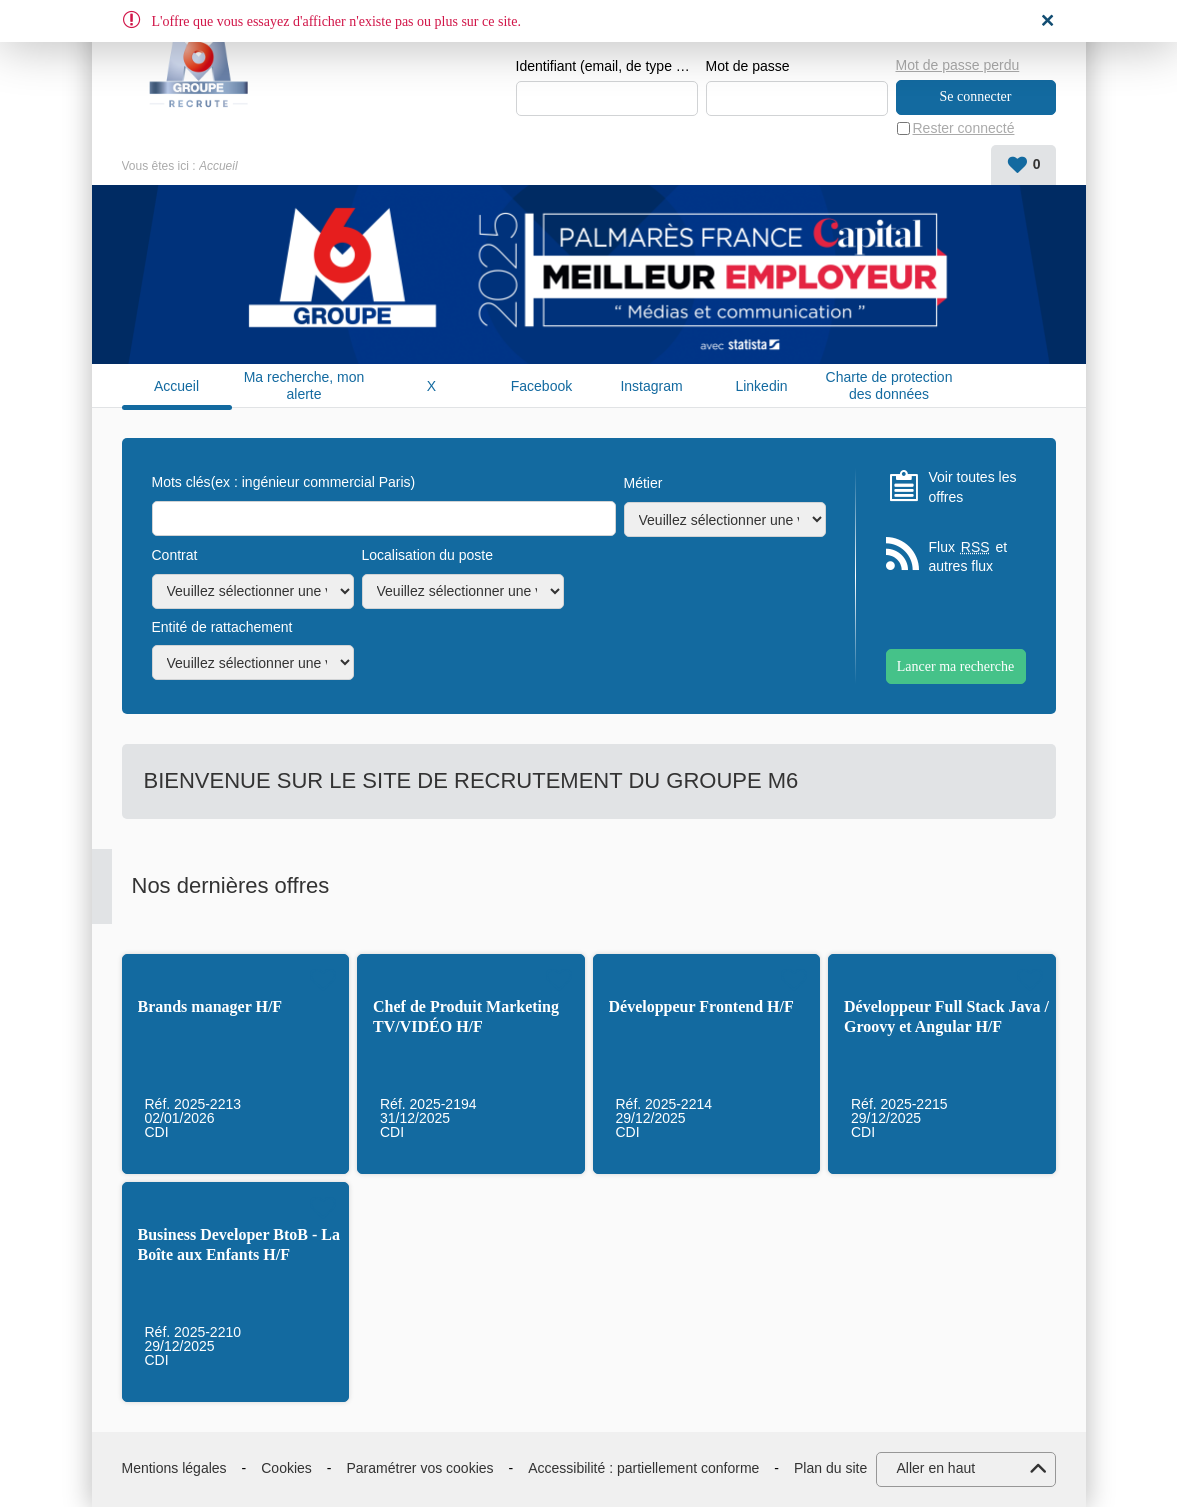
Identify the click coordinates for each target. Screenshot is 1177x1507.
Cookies (286, 1468)
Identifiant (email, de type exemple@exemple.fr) (607, 66)
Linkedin (761, 386)
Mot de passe (748, 66)
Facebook (541, 386)
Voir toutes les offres (973, 487)
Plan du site (830, 1468)
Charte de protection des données (889, 385)
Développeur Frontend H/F (701, 1006)
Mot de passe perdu (958, 65)
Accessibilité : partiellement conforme (643, 1468)
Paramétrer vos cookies (420, 1468)
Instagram (651, 386)
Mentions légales (174, 1468)
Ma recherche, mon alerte (304, 385)
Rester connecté (964, 128)
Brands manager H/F (210, 1006)
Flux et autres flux (968, 556)
